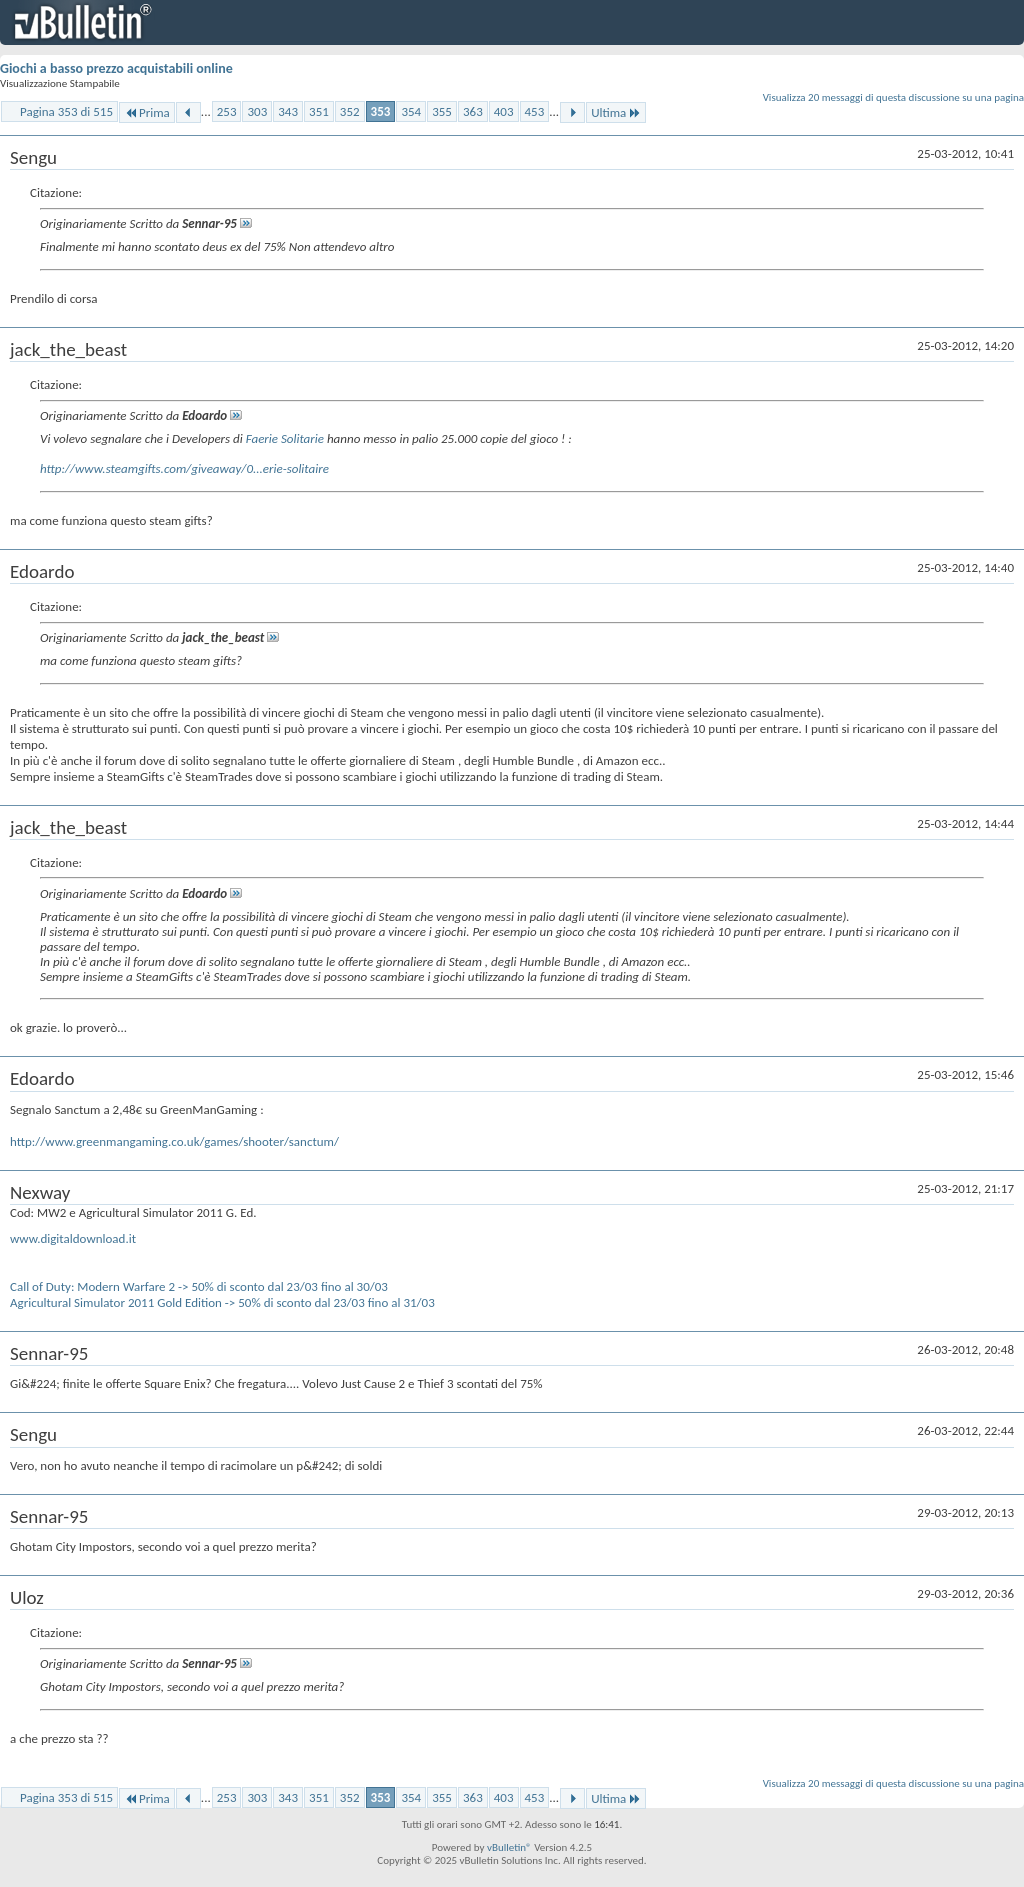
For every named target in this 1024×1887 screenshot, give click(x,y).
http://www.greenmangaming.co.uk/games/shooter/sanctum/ (174, 1141)
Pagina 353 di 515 (66, 111)
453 (535, 111)
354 (411, 111)
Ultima (616, 112)
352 (350, 111)
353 (381, 111)
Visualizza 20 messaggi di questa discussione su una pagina (893, 97)
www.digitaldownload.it (73, 1238)
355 (442, 111)
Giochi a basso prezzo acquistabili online (116, 68)
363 (473, 111)
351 (319, 111)
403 (504, 111)
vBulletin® (509, 1847)
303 (257, 111)
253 (227, 111)
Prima (147, 112)
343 (288, 111)
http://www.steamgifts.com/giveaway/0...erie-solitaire (184, 468)
